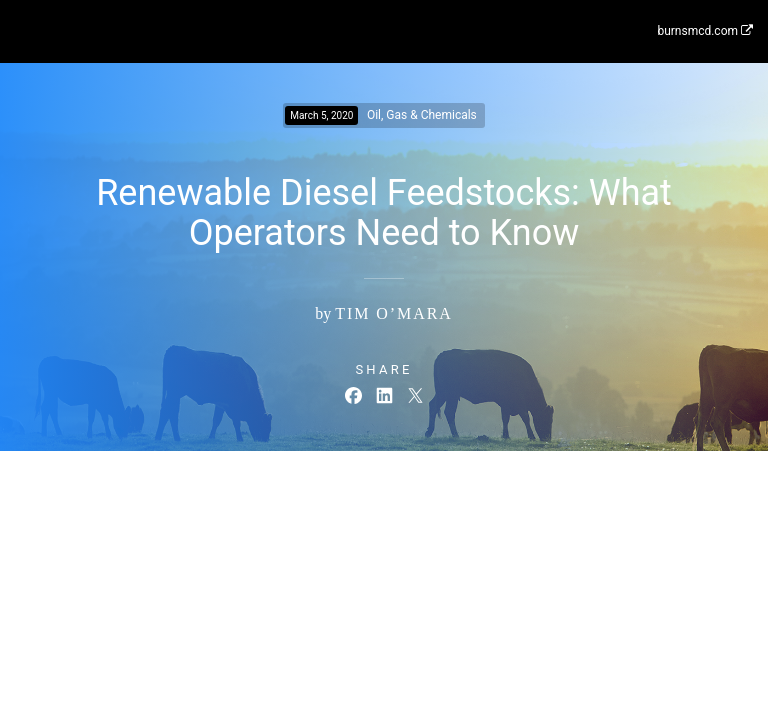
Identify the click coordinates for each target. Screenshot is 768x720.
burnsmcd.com (705, 31)
